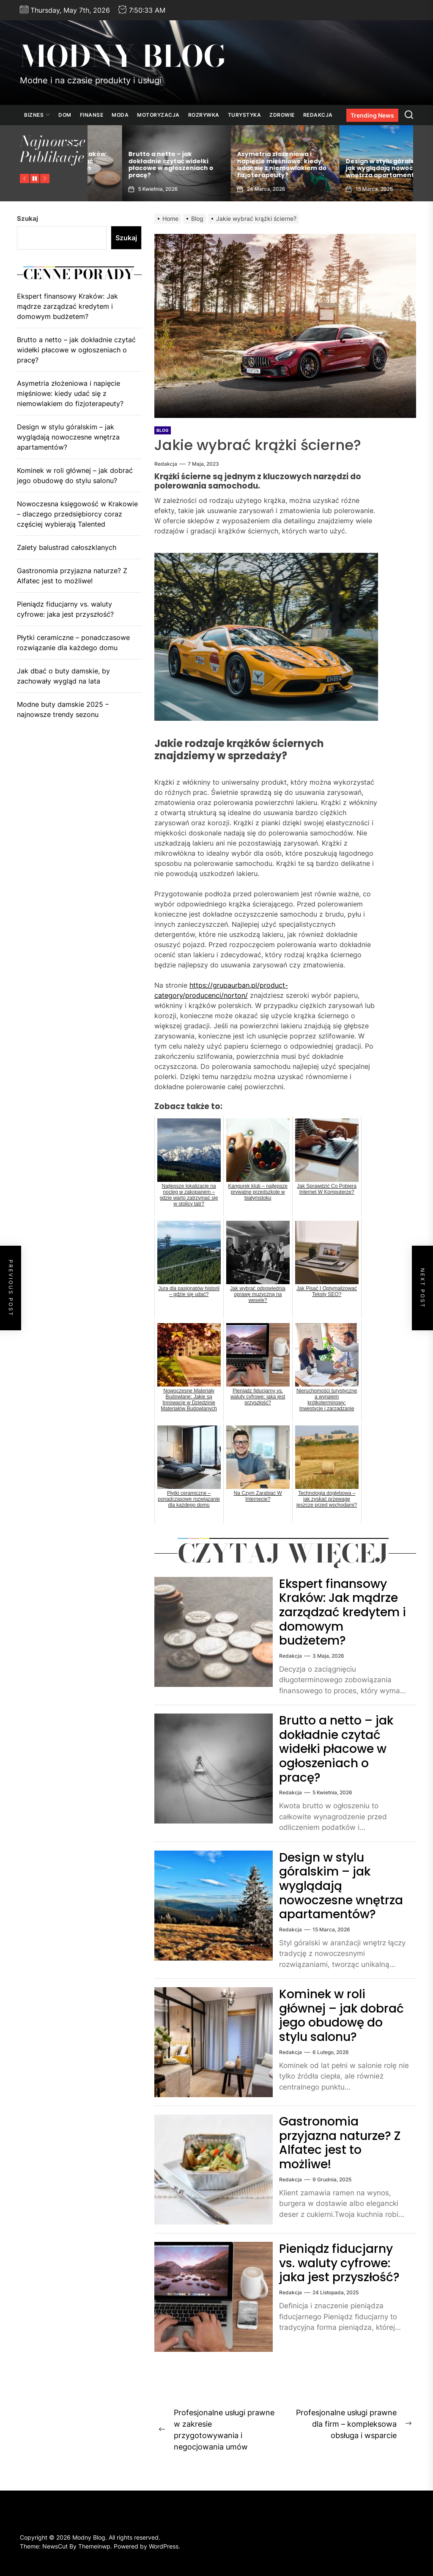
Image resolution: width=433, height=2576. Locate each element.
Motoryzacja (158, 115)
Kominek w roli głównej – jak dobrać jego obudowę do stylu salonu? (341, 2015)
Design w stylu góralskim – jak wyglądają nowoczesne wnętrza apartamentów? (341, 1885)
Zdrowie (282, 115)
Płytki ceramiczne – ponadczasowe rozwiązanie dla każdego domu (73, 642)
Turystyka (244, 115)
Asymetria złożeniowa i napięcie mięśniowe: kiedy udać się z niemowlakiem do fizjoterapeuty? (356, 164)
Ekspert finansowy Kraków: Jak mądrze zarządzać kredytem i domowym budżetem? (137, 164)
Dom (64, 115)
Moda (120, 115)
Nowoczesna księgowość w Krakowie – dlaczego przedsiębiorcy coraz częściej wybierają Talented (77, 514)
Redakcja (318, 115)
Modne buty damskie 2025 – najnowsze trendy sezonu (63, 709)
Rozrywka (203, 115)
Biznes (37, 115)
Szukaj (27, 218)
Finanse (92, 115)
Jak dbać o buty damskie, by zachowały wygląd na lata (63, 676)
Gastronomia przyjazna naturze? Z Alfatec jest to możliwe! (339, 2142)
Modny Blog (123, 56)
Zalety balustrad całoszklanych (66, 547)
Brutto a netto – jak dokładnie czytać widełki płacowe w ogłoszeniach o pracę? (245, 164)
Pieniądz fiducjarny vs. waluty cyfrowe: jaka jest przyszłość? (339, 2263)
